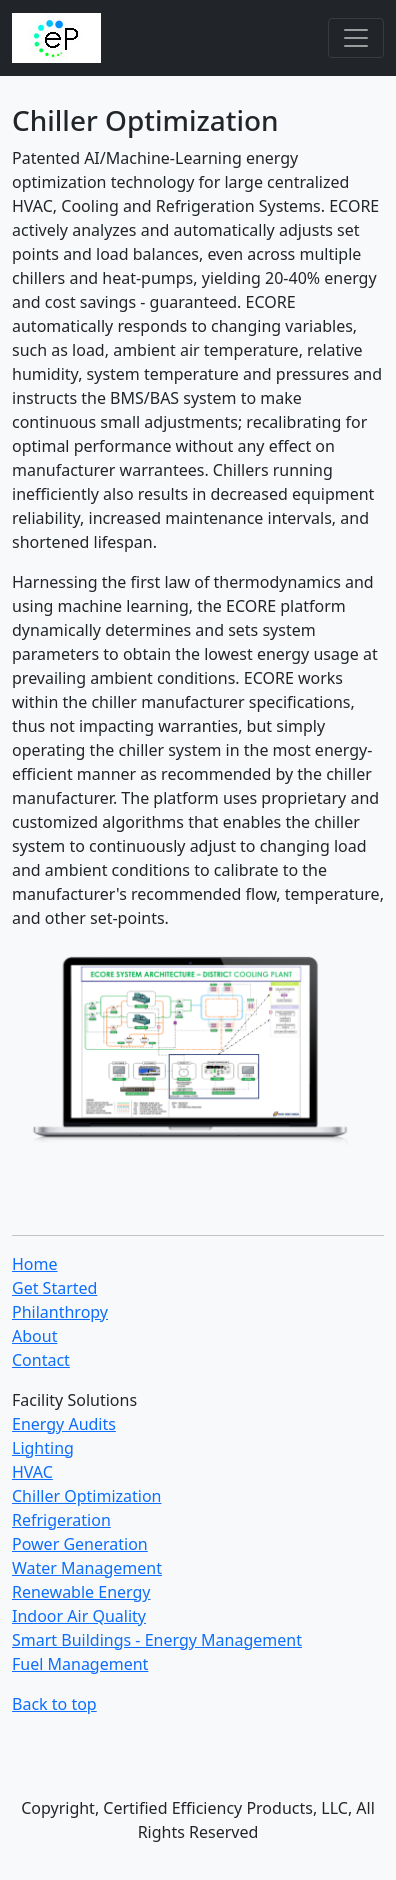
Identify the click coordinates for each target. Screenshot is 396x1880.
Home (35, 1264)
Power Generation (80, 1544)
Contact (41, 1360)
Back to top (54, 1704)
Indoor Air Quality (79, 1616)
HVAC (32, 1472)
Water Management (87, 1568)
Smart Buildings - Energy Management (157, 1640)
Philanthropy (60, 1312)
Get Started (54, 1288)
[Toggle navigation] (356, 38)
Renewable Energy (81, 1592)
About (34, 1336)
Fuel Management (80, 1664)
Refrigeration (61, 1520)
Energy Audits (64, 1424)
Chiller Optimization (86, 1496)
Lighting (43, 1448)
